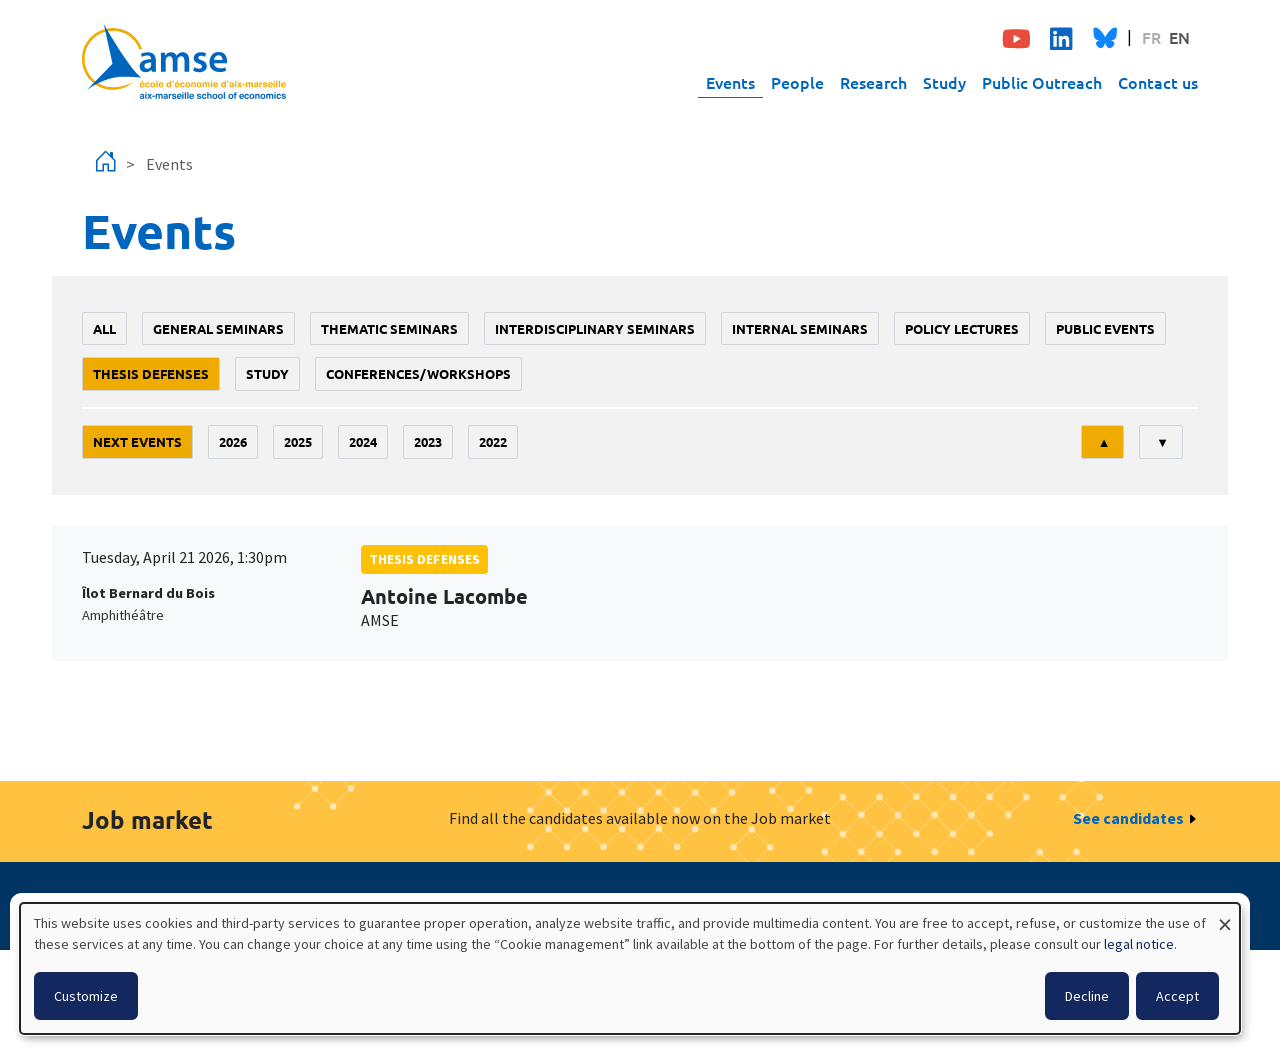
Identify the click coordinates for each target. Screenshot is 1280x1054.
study (267, 373)
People (797, 82)
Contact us (1158, 82)
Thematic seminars (389, 328)
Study (944, 82)
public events (1105, 328)
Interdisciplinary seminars (595, 328)
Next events (137, 441)
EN (1179, 37)
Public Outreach (1042, 82)
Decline (1087, 996)
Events (730, 82)
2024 (363, 441)
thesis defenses (151, 373)
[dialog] (630, 968)
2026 (233, 441)
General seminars (218, 328)
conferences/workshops (418, 373)
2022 (493, 441)
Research (873, 82)
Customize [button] (86, 996)
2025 (298, 441)
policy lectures (962, 328)
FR (1151, 37)
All (104, 328)
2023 (428, 441)
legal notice (1139, 944)
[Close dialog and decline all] (1225, 915)
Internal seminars (800, 328)
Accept (1177, 996)
